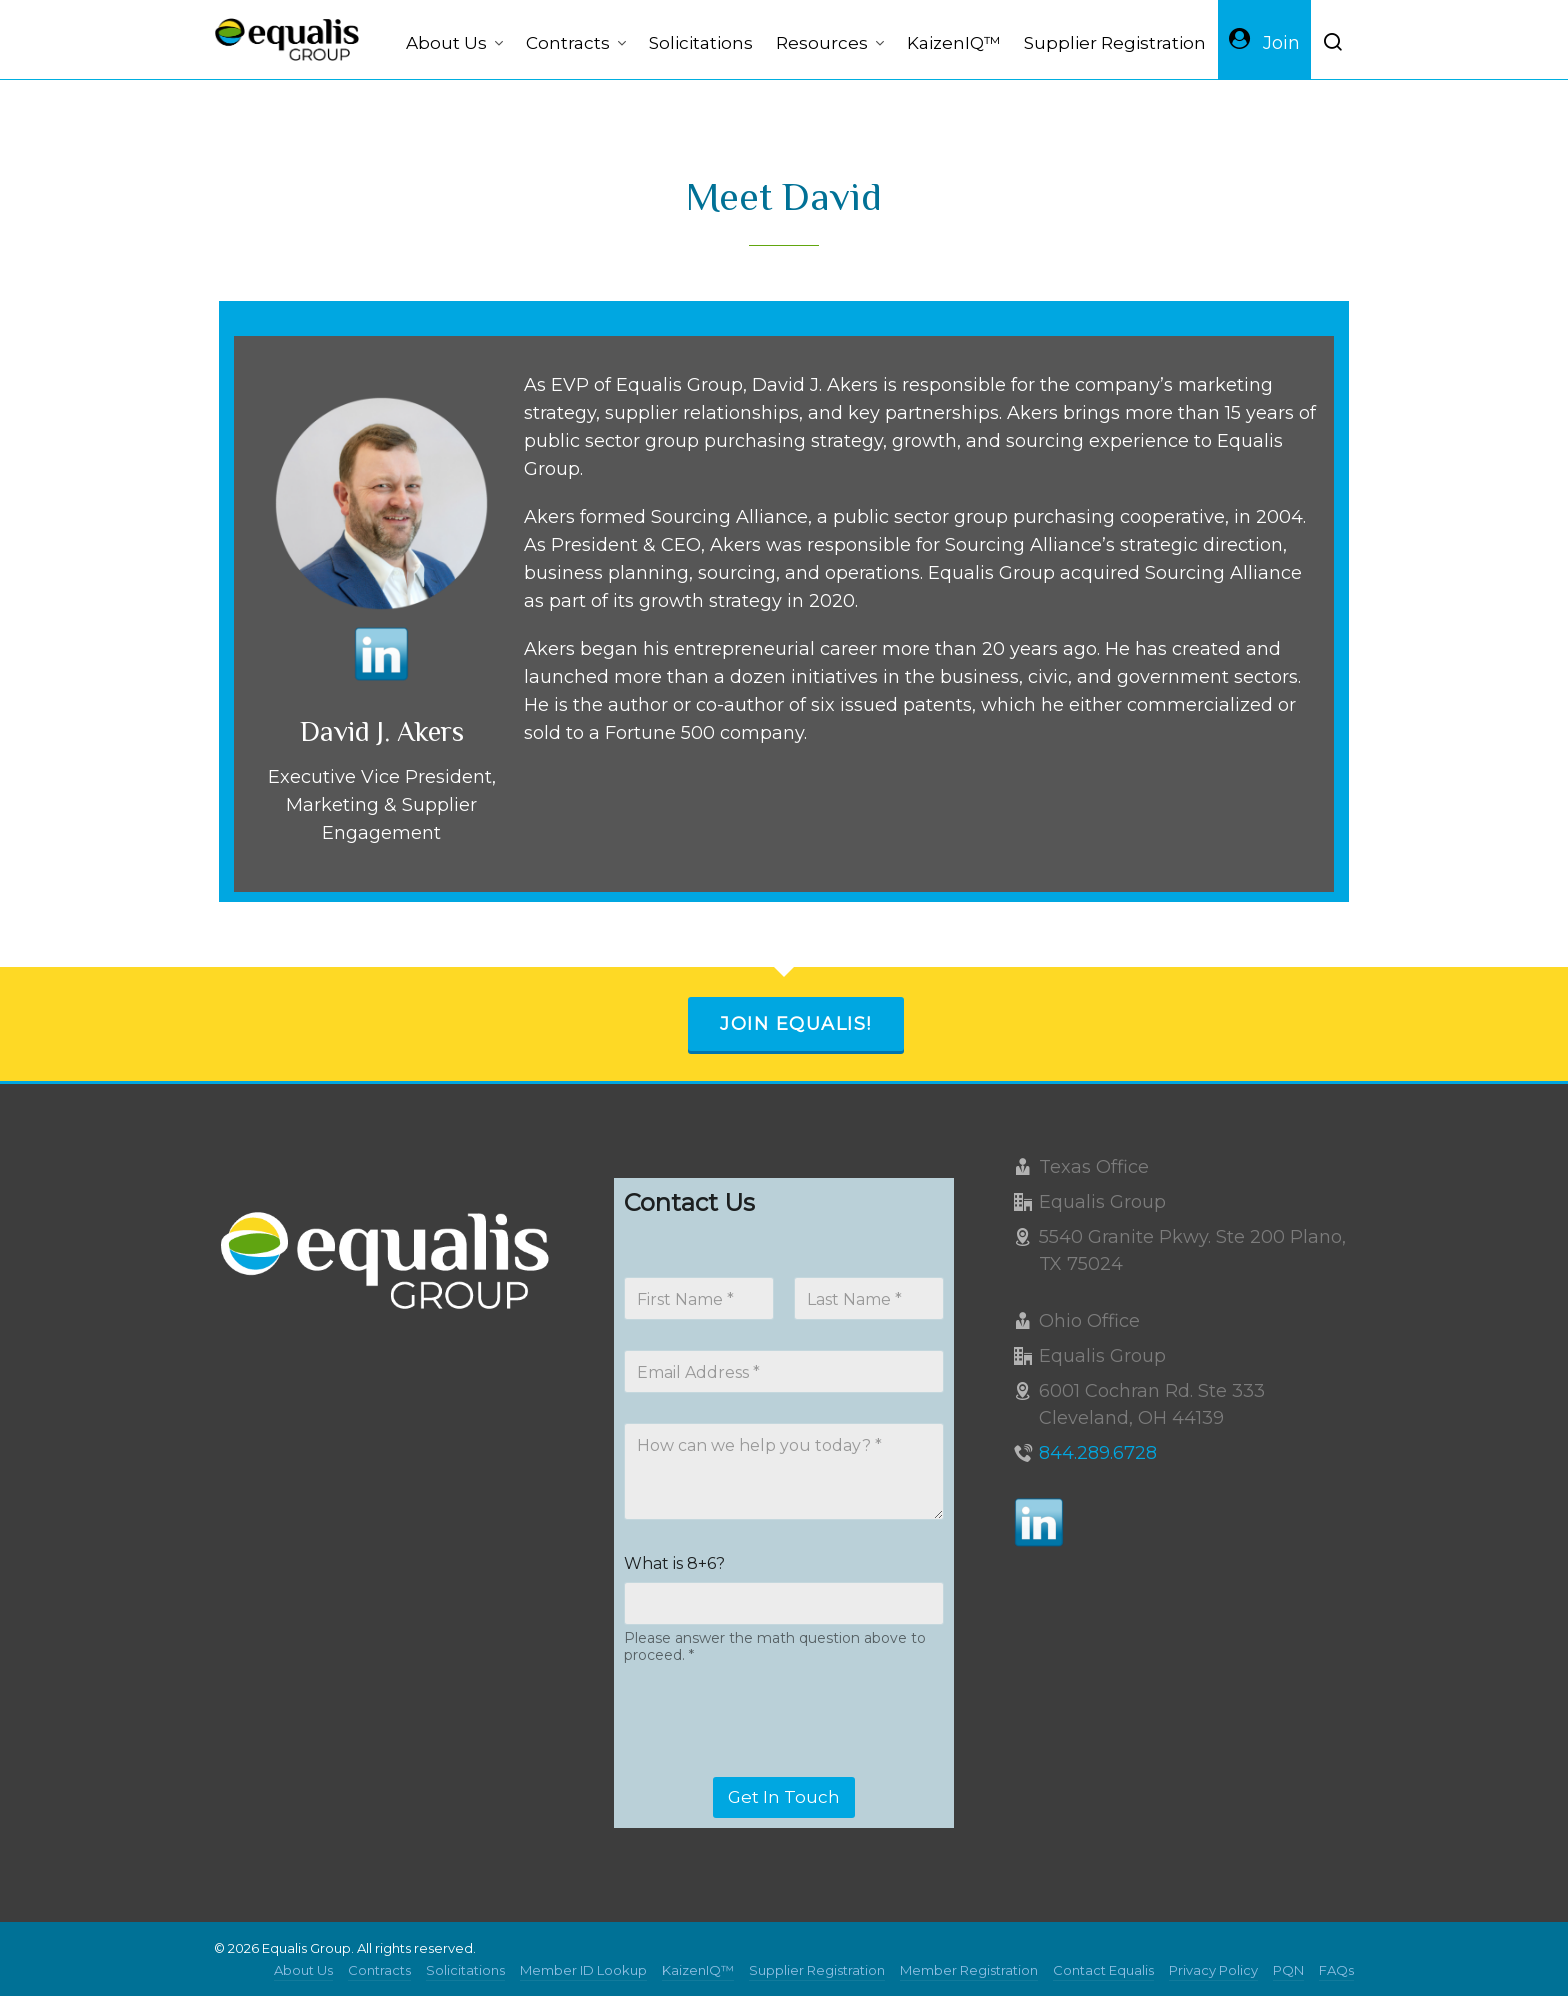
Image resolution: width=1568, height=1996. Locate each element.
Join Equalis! (796, 1024)
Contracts (379, 1970)
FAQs (1336, 1970)
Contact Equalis (1103, 1970)
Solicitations (465, 1970)
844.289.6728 (1098, 1453)
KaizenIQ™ (698, 1970)
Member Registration (969, 1970)
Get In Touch (784, 1797)
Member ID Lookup (583, 1970)
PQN (1288, 1970)
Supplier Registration (817, 1970)
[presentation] (776, 1764)
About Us (303, 1970)
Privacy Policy (1213, 1970)
